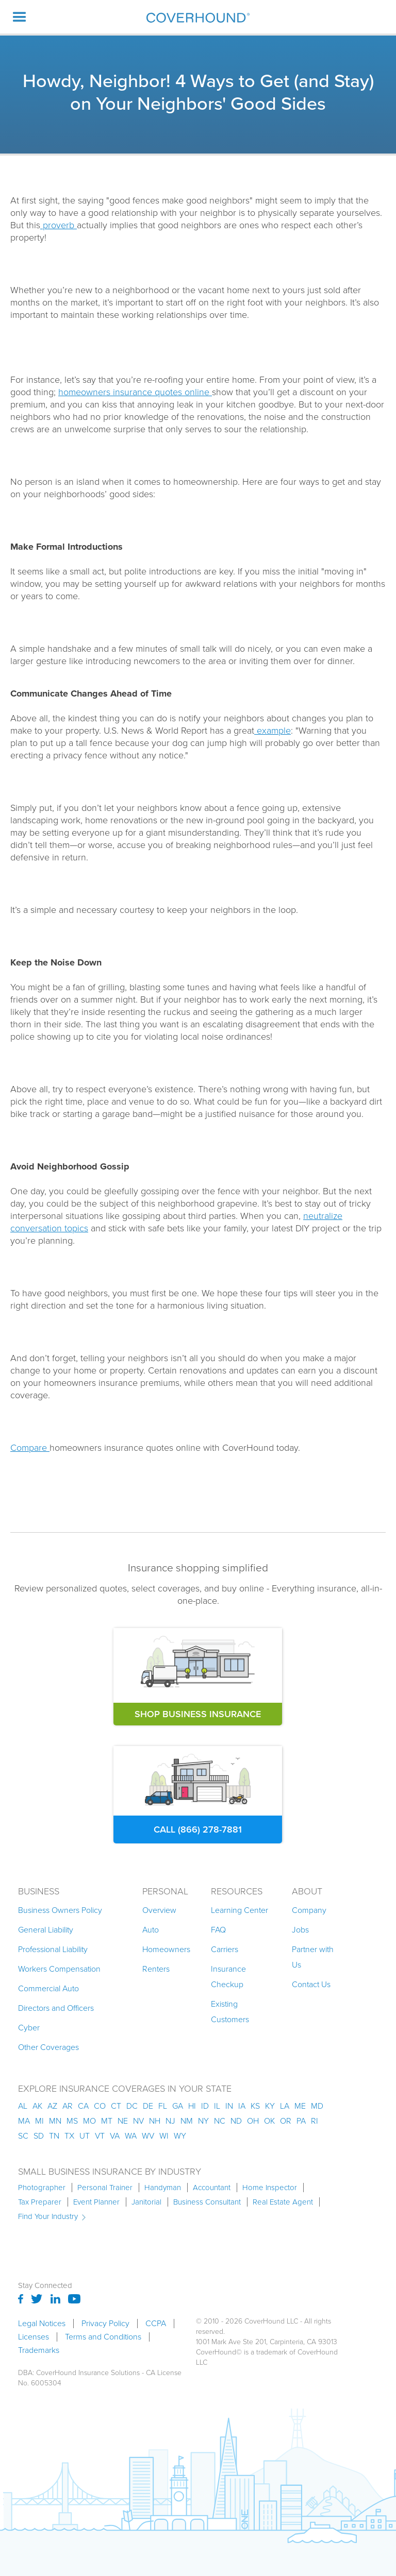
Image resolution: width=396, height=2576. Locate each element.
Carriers (224, 1949)
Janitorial (146, 2202)
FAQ (218, 1930)
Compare (30, 1447)
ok (269, 2121)
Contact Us (311, 1984)
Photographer (41, 2187)
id (205, 2106)
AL (22, 2106)
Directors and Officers (56, 2008)
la (284, 2106)
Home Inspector (269, 2187)
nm (186, 2121)
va (115, 2136)
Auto (150, 1930)
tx (69, 2136)
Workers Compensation (59, 1969)
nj (170, 2121)
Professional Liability (53, 1949)
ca (83, 2106)
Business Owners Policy (60, 1910)
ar (67, 2106)
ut (84, 2136)
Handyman (162, 2187)
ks (255, 2106)
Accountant (211, 2187)
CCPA (155, 2323)
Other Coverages (48, 2047)
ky (270, 2106)
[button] (19, 16)
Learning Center (239, 1910)
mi (39, 2121)
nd (236, 2121)
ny (203, 2121)
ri (314, 2121)
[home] (198, 17)
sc (23, 2136)
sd (39, 2136)
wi (164, 2136)
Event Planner (96, 2202)
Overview (159, 1910)
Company (309, 1910)
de (148, 2106)
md (317, 2106)
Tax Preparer (39, 2202)
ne (123, 2121)
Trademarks (38, 2350)
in (229, 2106)
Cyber (29, 2027)
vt (100, 2136)
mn (55, 2121)
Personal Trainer (105, 2187)
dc (132, 2106)
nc (219, 2121)
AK (37, 2106)
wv (148, 2136)
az (52, 2106)
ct (116, 2106)
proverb (58, 225)
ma (24, 2121)
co (100, 2106)
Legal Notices (41, 2323)
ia (241, 2106)
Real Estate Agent (283, 2202)
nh (154, 2121)
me (300, 2106)
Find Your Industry (48, 2216)
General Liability (45, 1930)
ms (72, 2121)
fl (162, 2106)
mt (106, 2121)
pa (301, 2121)
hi (192, 2106)
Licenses (33, 2337)
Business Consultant (207, 2202)
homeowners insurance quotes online (135, 392)
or (285, 2121)
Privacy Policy (105, 2323)
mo (89, 2121)
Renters (156, 1969)
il (217, 2106)
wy (180, 2136)
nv (138, 2121)
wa (131, 2136)
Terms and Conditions (103, 2337)
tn (54, 2136)
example (272, 730)
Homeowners (166, 1949)
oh (253, 2121)
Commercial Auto (48, 1988)
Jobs (300, 1930)
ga (177, 2106)
